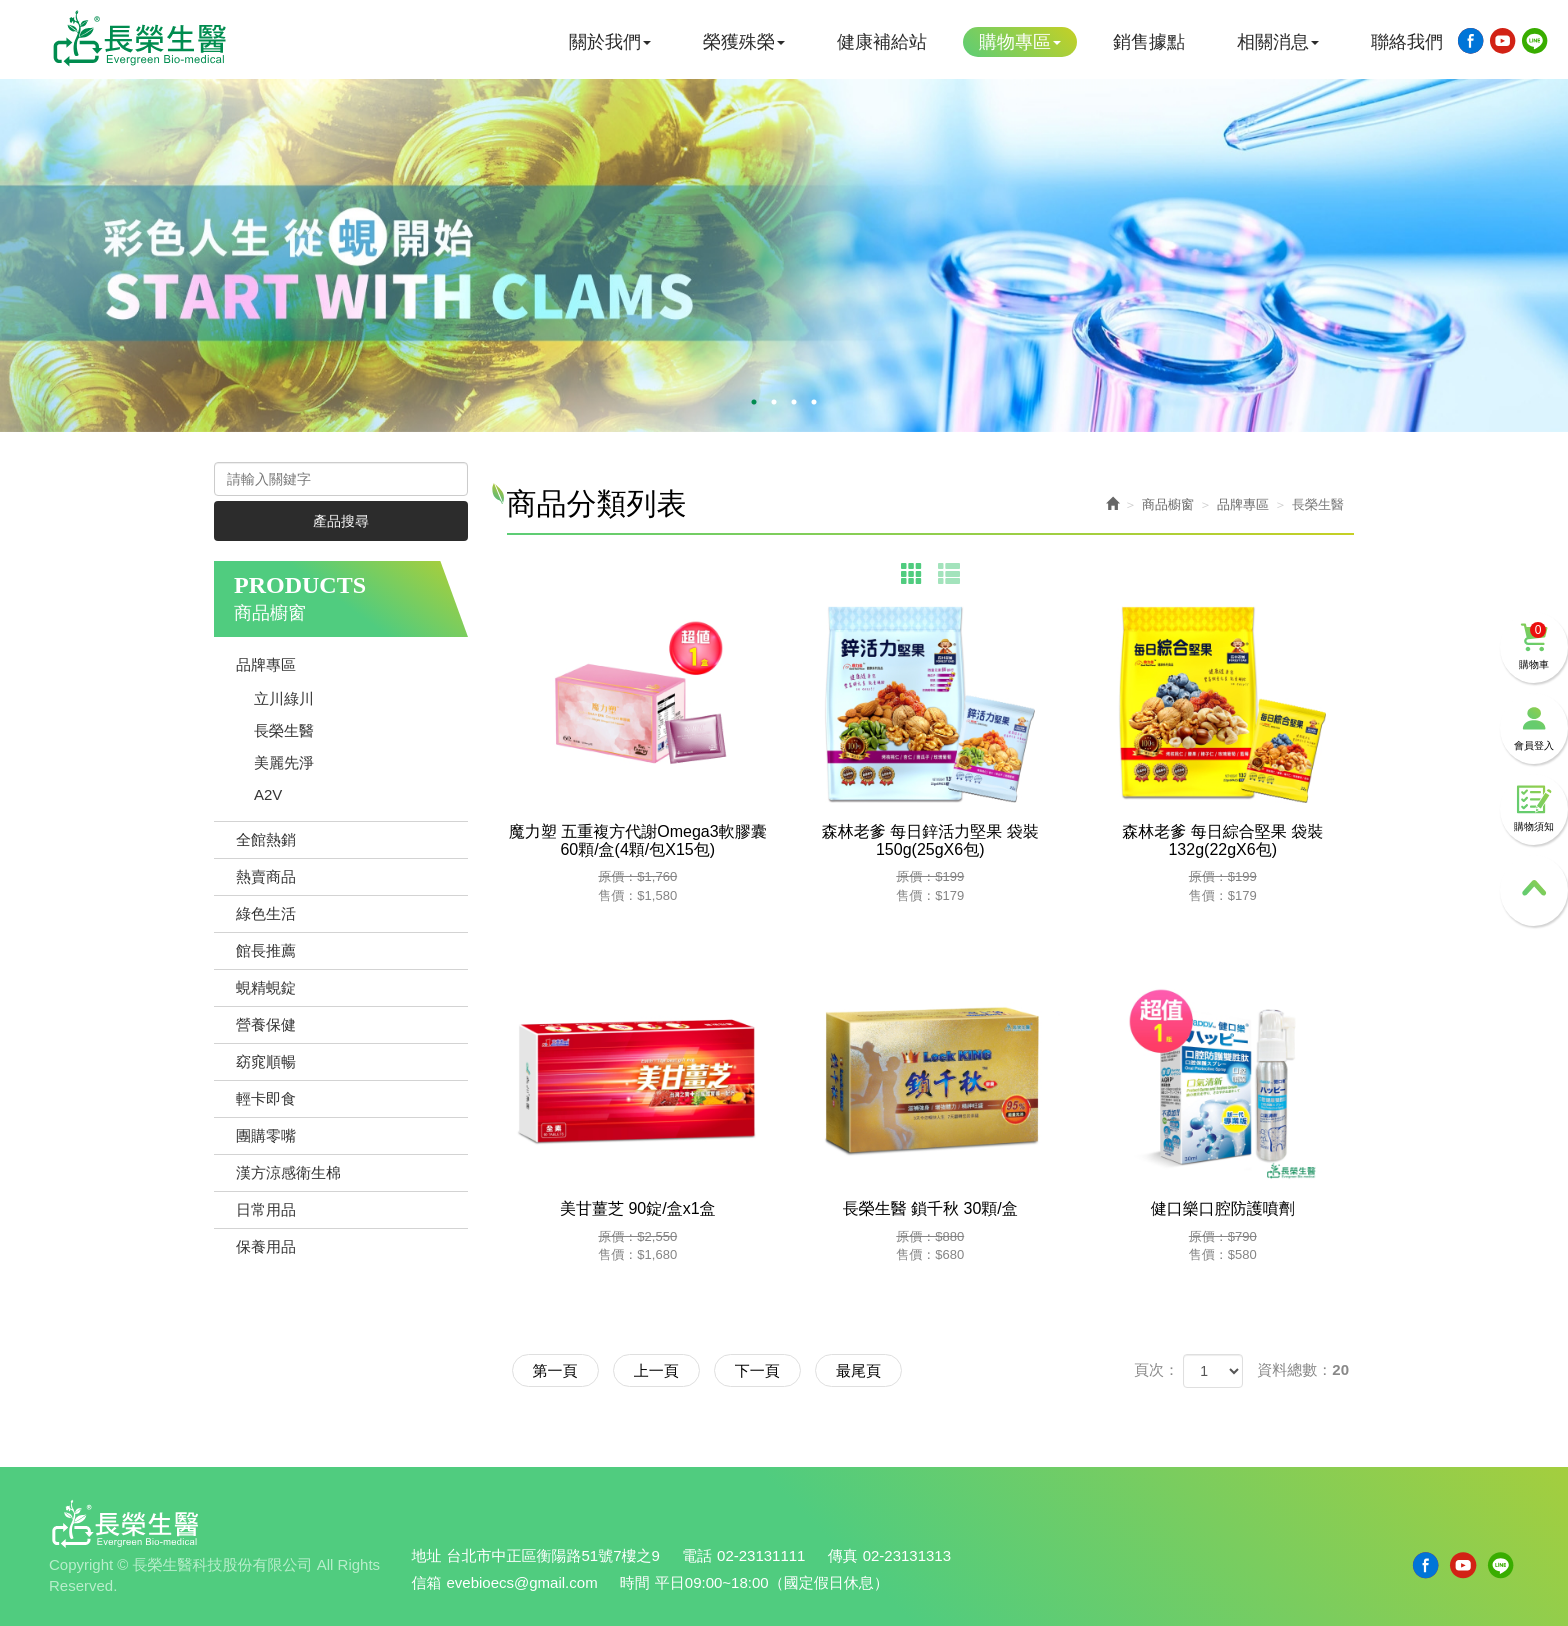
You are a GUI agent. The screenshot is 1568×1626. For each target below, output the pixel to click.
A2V (268, 794)
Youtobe (1503, 41)
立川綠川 (284, 698)
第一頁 (555, 1370)
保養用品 (266, 1246)
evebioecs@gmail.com (522, 1582)
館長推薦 (266, 950)
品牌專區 (266, 664)
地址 (427, 1555)
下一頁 (757, 1370)
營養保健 (266, 1024)
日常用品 (266, 1209)
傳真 (843, 1555)
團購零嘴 (266, 1135)
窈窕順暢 (266, 1061)
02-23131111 (761, 1555)
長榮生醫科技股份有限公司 (139, 38)
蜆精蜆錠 (266, 987)
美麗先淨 (284, 762)
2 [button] (774, 402)
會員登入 (1534, 727)
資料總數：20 (1303, 1369)
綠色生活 (266, 913)
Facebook (1471, 41)
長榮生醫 (284, 730)
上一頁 (656, 1370)
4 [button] (814, 402)
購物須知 (1534, 808)
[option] (784, 255)
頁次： (1156, 1369)
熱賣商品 (266, 876)
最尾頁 (858, 1370)
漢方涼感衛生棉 (288, 1172)
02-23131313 (907, 1555)
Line (1535, 41)
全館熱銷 (266, 839)
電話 (697, 1555)
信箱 (427, 1582)
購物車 (1534, 646)
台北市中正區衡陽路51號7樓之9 (553, 1555)
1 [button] (754, 402)
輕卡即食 (266, 1098)
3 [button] (794, 402)
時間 (635, 1582)
